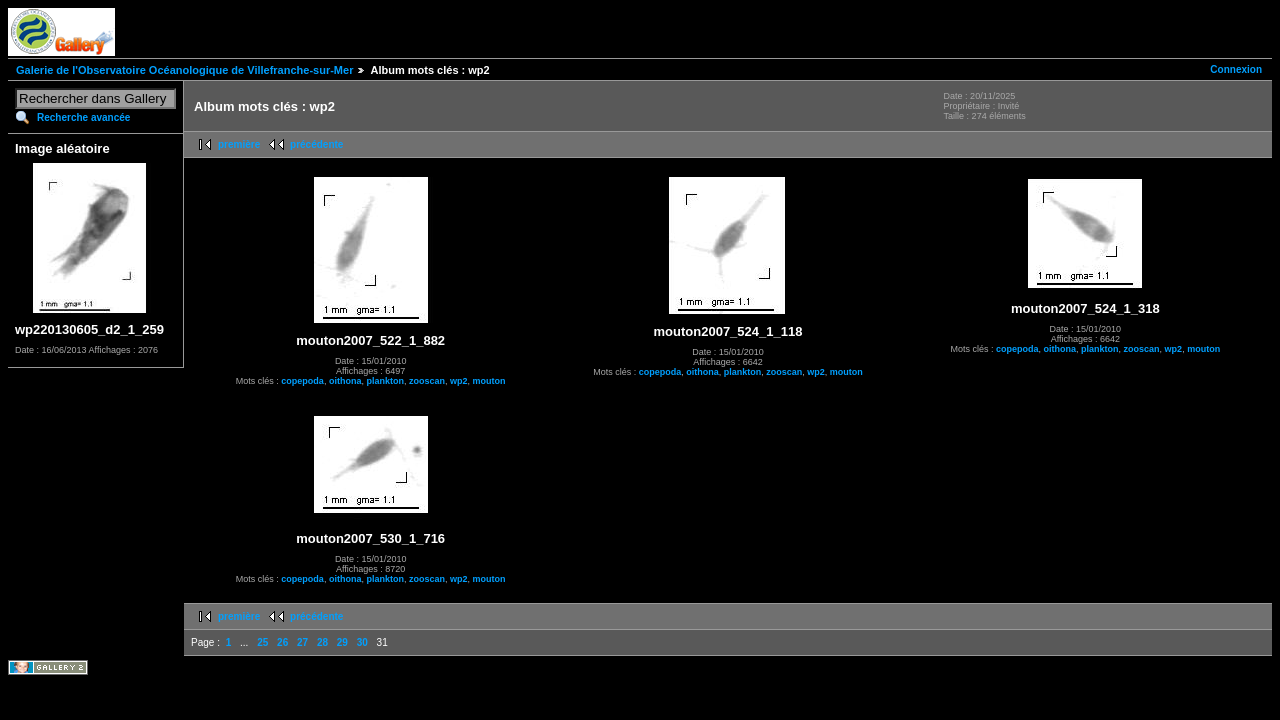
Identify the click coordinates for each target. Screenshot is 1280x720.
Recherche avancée (83, 117)
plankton (385, 381)
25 (262, 642)
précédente (316, 144)
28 (322, 642)
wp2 (459, 381)
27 (302, 642)
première (239, 144)
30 (362, 642)
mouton (488, 381)
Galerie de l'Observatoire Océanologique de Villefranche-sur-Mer (184, 70)
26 (282, 642)
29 (342, 642)
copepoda (302, 381)
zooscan (427, 381)
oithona (345, 381)
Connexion (1236, 69)
